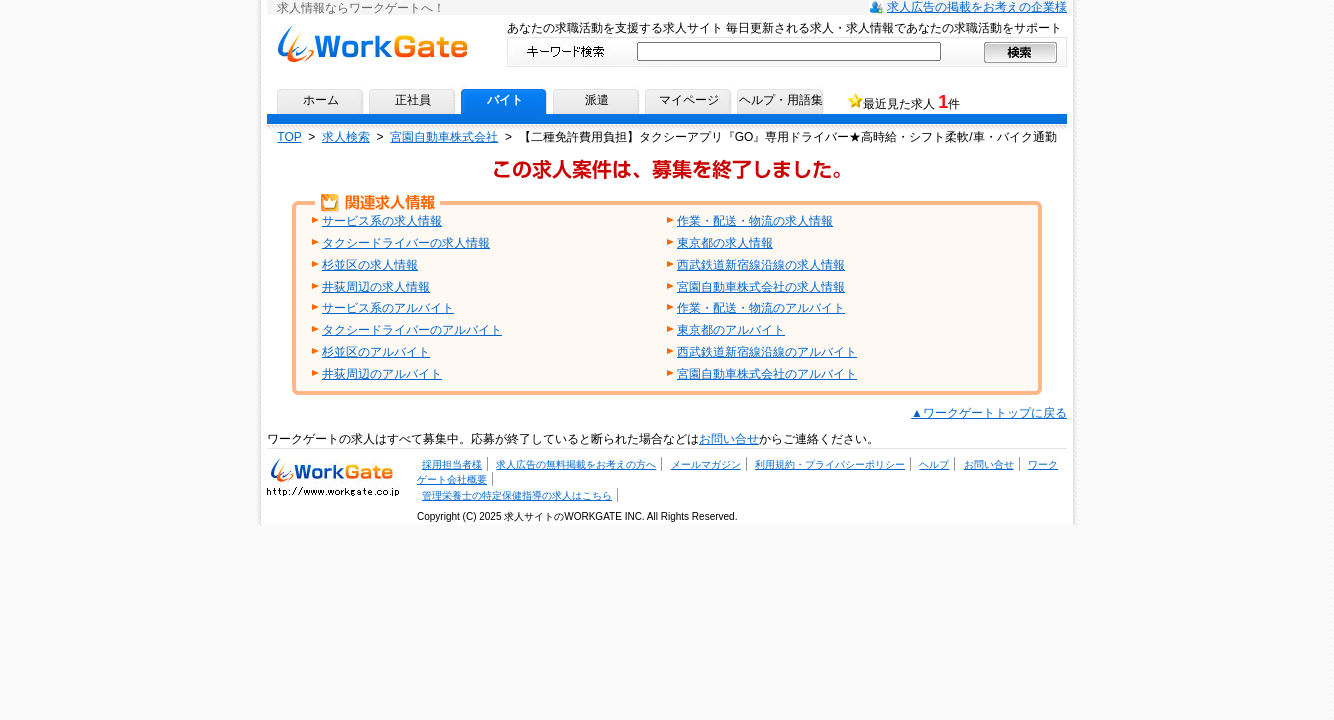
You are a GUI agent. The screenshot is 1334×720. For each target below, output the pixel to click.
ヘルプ (934, 464)
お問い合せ (729, 439)
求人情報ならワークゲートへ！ (372, 43)
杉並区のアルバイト (376, 352)
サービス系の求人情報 (382, 221)
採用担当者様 (452, 464)
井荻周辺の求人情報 (376, 287)
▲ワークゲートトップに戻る (989, 413)
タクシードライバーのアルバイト (412, 330)
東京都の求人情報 (725, 243)
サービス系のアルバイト (388, 308)
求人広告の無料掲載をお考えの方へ (576, 464)
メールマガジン (706, 464)
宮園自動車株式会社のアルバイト (767, 374)
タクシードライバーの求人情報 (406, 243)
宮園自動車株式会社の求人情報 (761, 287)
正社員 (413, 100)
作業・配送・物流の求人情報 (755, 221)
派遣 (597, 100)
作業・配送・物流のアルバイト (761, 308)
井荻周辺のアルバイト (382, 374)
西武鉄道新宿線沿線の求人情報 (761, 265)
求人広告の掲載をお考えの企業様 (977, 7)
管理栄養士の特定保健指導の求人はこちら (517, 495)
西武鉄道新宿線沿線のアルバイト (767, 352)
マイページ (689, 100)
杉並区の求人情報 (370, 265)
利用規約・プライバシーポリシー (830, 464)
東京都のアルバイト (731, 330)
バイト (505, 100)
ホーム (321, 100)
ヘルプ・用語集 (781, 100)
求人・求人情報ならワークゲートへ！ (333, 475)
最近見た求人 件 (911, 102)
